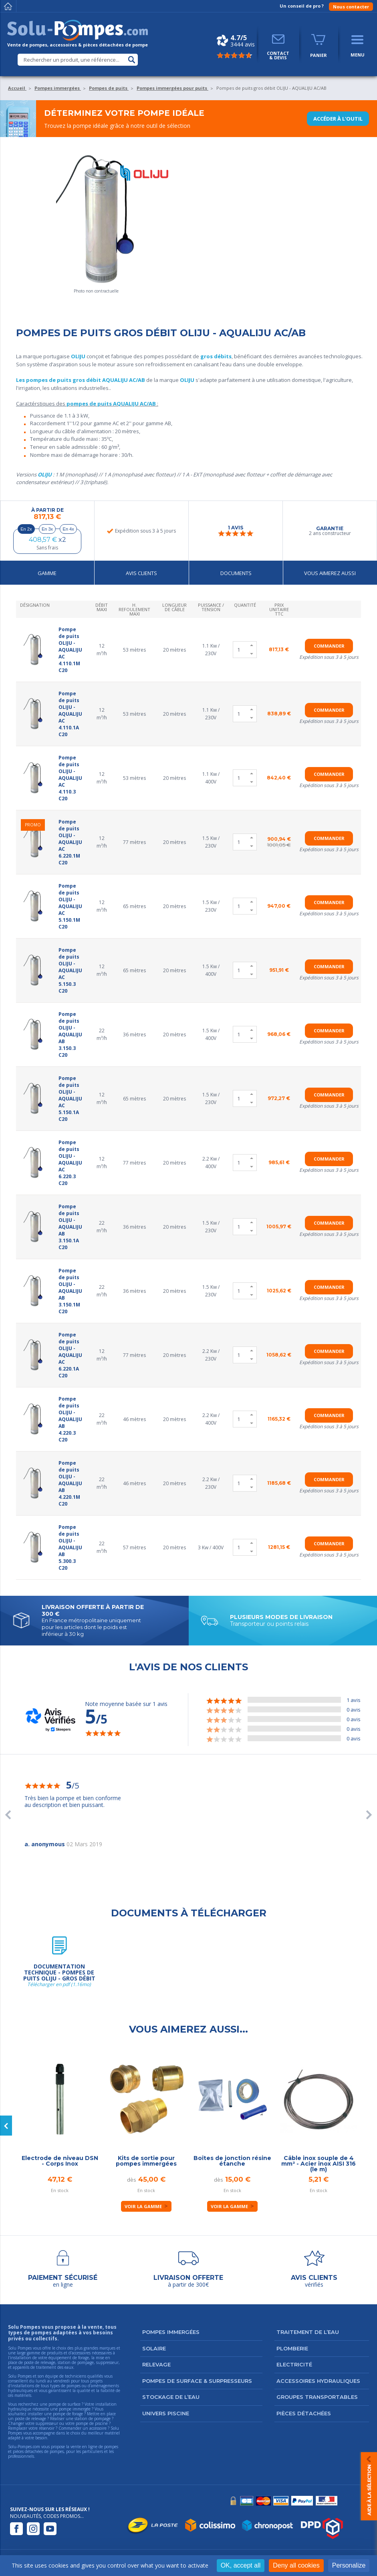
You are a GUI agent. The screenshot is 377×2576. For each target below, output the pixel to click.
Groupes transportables (317, 2397)
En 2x (26, 529)
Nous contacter (351, 7)
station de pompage (93, 2418)
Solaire (154, 2348)
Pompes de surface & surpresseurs (197, 2381)
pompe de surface (64, 2404)
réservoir (46, 2428)
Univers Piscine (165, 2413)
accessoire (98, 2428)
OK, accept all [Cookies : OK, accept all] (241, 2565)
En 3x (47, 529)
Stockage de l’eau (171, 2397)
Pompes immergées (171, 2332)
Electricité (294, 2364)
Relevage (156, 2364)
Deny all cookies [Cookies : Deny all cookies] (296, 2565)
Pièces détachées (303, 2413)
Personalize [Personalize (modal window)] (349, 2565)
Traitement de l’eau (307, 2332)
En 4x (68, 529)
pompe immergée (75, 2409)
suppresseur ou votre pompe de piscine (72, 2423)
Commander (329, 646)
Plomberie (292, 2348)
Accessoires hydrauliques (318, 2381)
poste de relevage (30, 2418)
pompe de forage (68, 2414)
